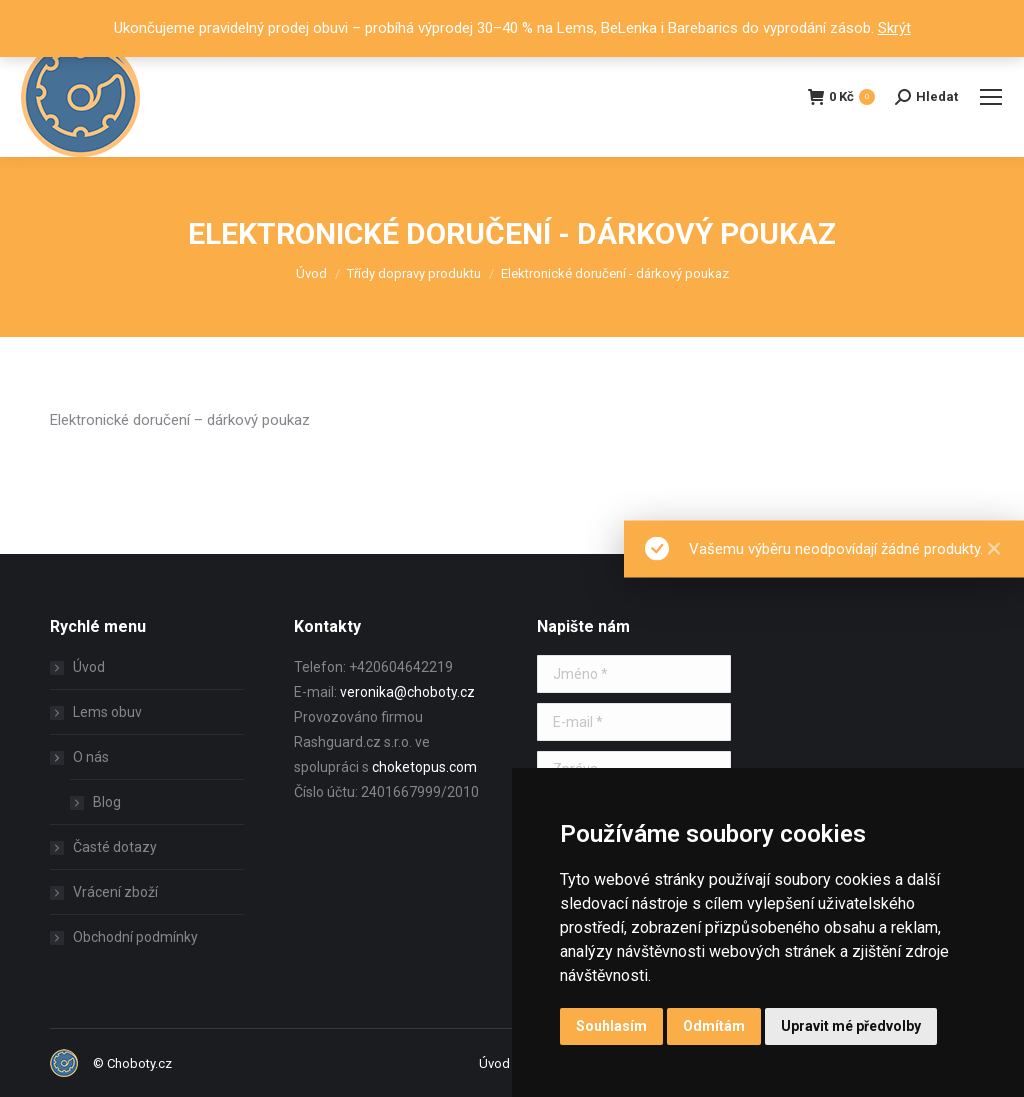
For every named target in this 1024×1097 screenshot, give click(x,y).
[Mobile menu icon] (991, 97)
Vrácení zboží (115, 892)
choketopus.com (424, 767)
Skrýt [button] (894, 28)
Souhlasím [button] (611, 1026)
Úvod (89, 667)
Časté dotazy (115, 847)
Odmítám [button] (714, 1026)
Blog (107, 802)
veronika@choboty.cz (407, 692)
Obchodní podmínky (135, 937)
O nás (81, 757)
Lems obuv (107, 712)
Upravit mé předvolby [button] (851, 1026)
